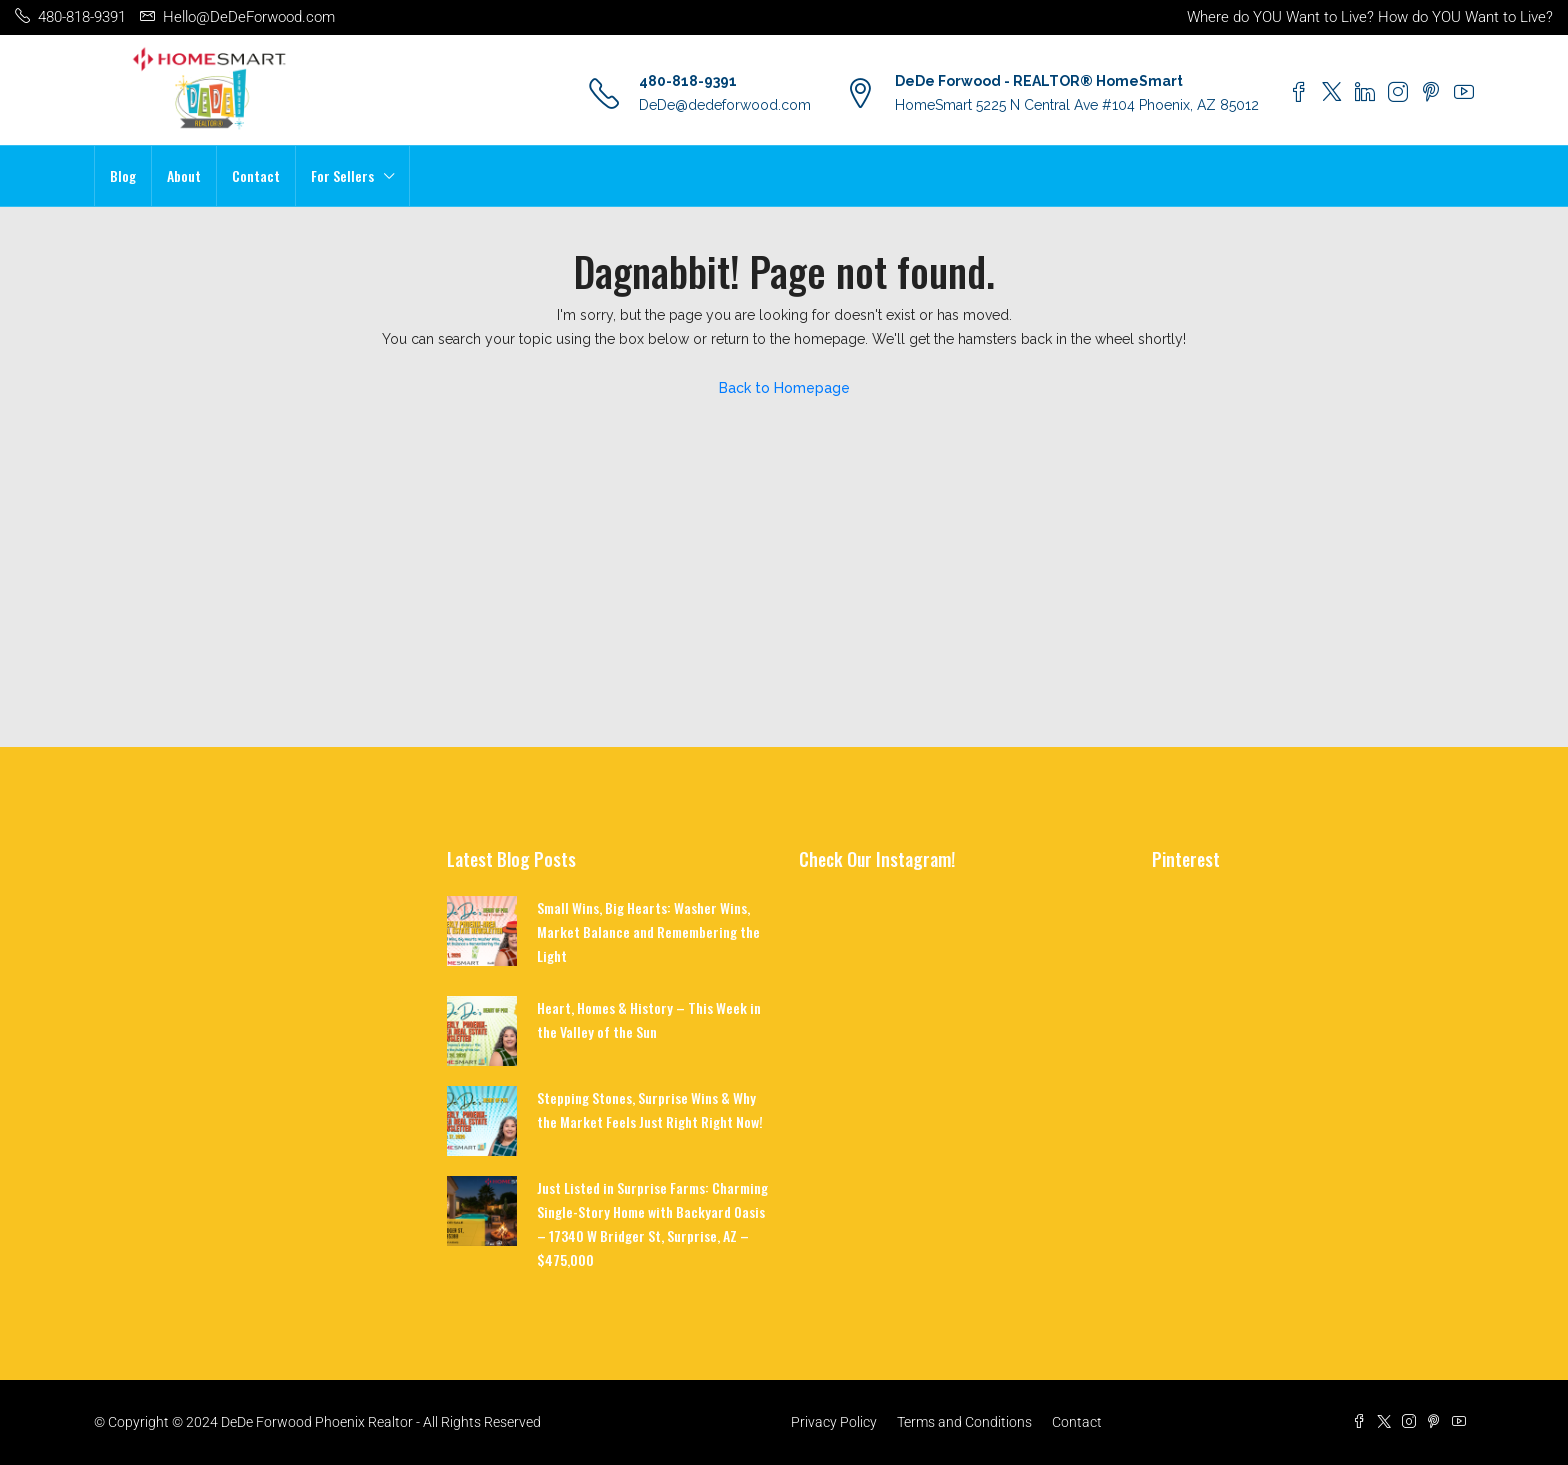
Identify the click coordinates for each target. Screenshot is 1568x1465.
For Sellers (342, 175)
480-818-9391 (688, 81)
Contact (256, 175)
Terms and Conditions (964, 1422)
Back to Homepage (784, 388)
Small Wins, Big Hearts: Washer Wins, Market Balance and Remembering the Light (648, 931)
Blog (123, 175)
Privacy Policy (834, 1422)
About (184, 175)
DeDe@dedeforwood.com (725, 105)
